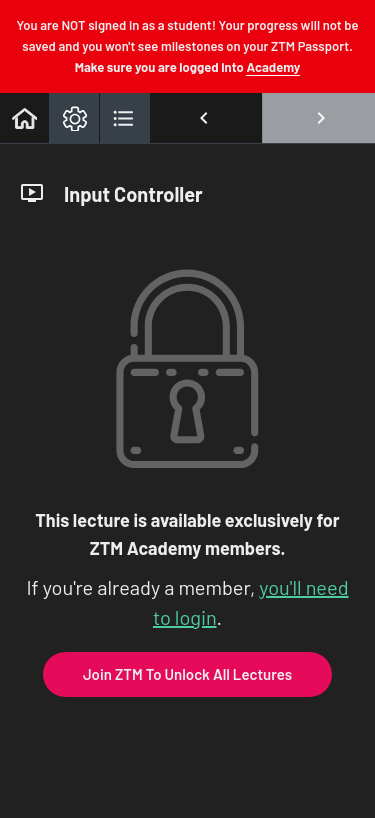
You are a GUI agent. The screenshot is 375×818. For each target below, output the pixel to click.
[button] (24, 118)
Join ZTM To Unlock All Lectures (187, 674)
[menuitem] (74, 118)
